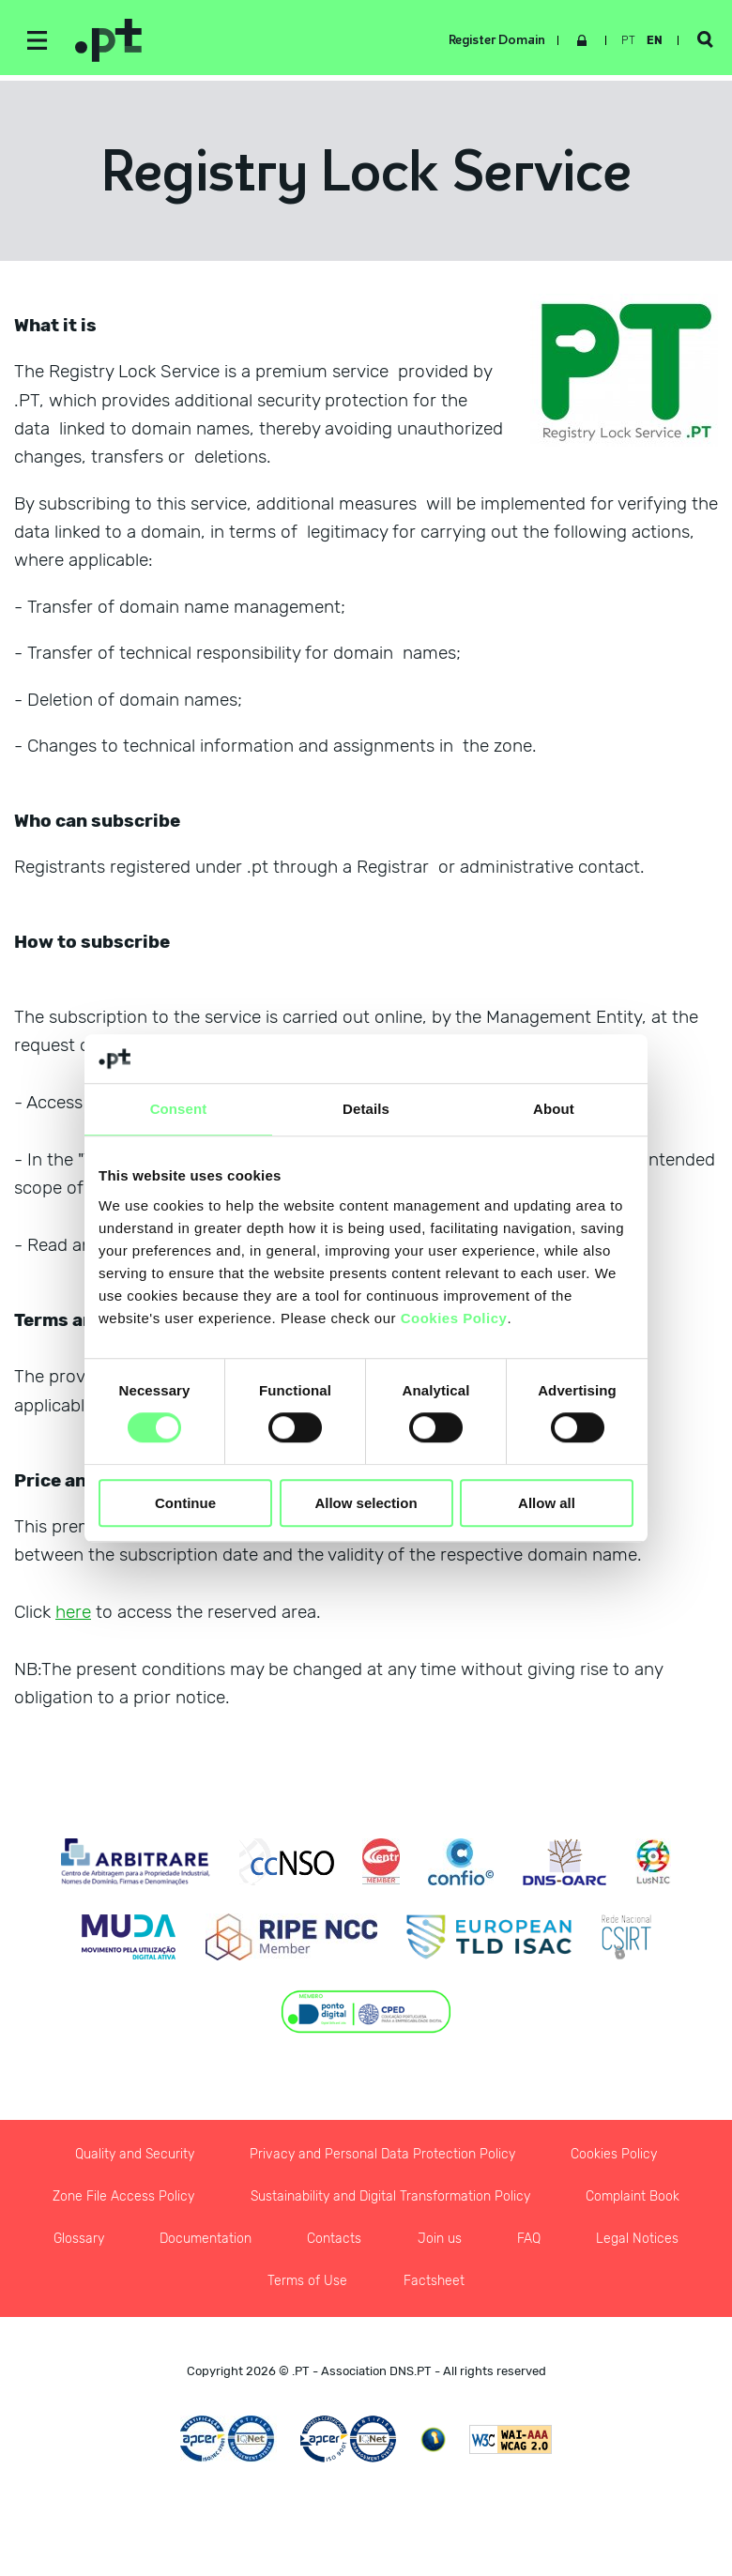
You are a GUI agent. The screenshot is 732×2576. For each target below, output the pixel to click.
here (73, 1612)
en (655, 40)
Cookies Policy (454, 1318)
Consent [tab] (178, 1109)
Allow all (546, 1503)
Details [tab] (366, 1109)
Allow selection (365, 1503)
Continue (185, 1503)
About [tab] (553, 1109)
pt (628, 40)
